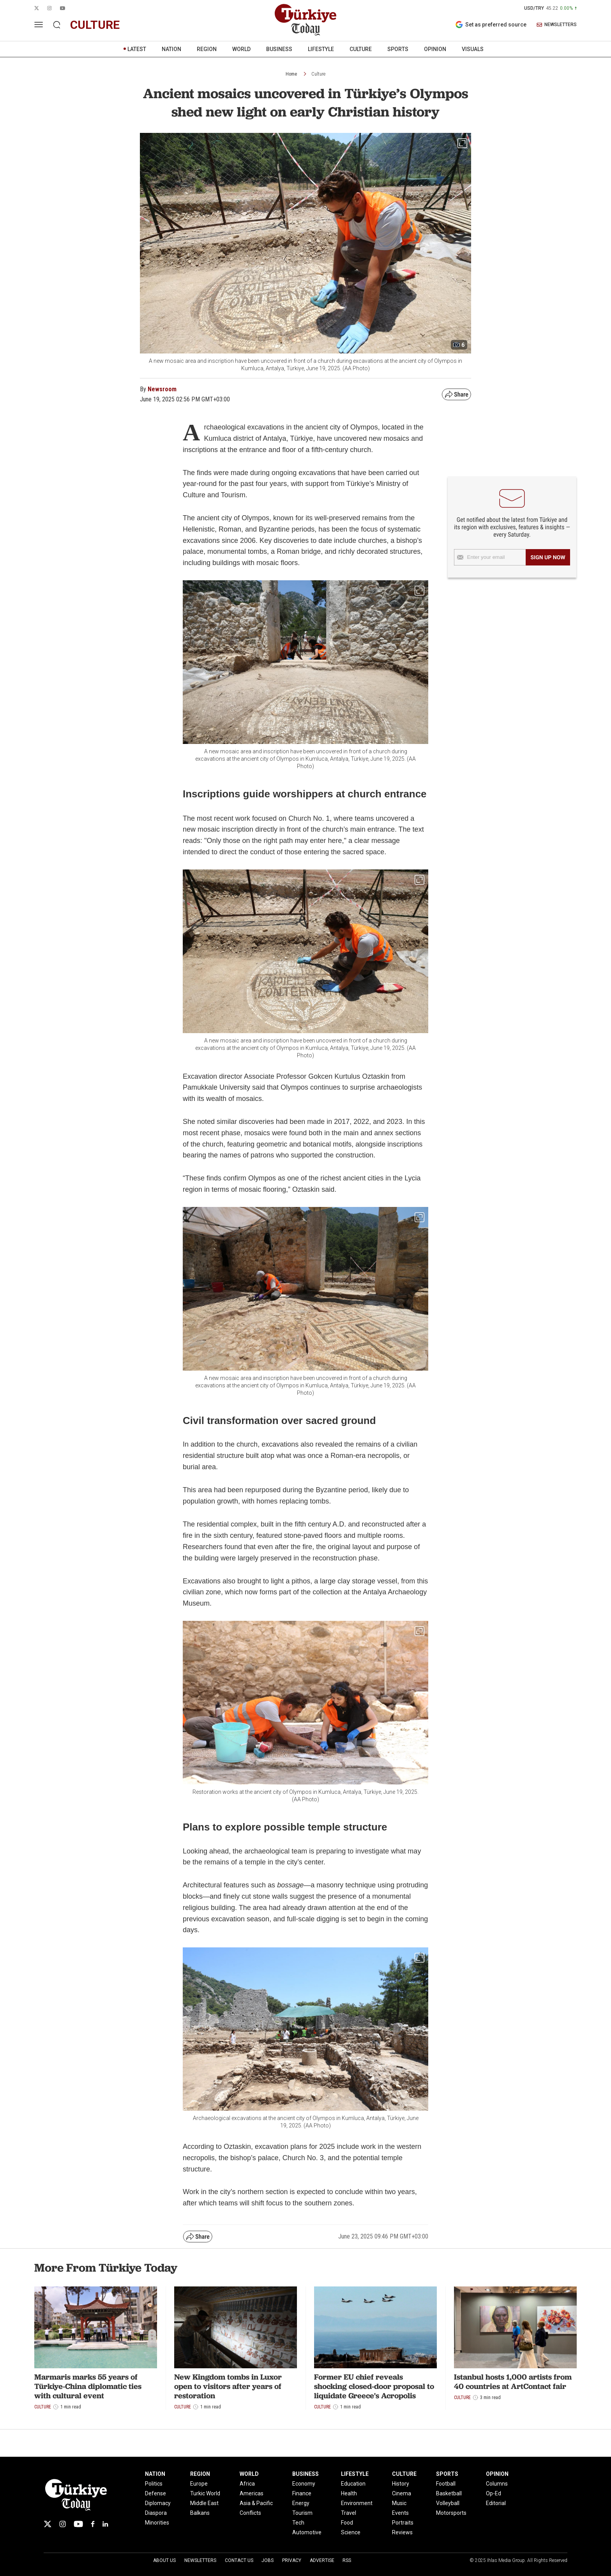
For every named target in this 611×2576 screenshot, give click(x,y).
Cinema (401, 2493)
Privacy (291, 2560)
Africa (247, 2484)
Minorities (157, 2523)
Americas (251, 2493)
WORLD (241, 49)
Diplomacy (158, 2503)
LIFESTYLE (321, 49)
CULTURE (361, 49)
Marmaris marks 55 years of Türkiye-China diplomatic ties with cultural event (87, 2386)
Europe (199, 2484)
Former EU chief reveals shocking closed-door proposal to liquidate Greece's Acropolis (374, 2386)
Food (347, 2523)
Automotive (306, 2532)
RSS (347, 2560)
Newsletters (200, 2560)
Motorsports (451, 2513)
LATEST (136, 49)
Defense (155, 2493)
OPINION (435, 49)
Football (446, 2484)
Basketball (449, 2493)
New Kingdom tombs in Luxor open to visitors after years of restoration (228, 2386)
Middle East (204, 2503)
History (400, 2484)
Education (353, 2484)
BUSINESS (279, 49)
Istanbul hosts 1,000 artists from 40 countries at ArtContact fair (513, 2381)
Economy (303, 2484)
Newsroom (162, 389)
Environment (357, 2503)
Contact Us (239, 2560)
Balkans (200, 2513)
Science (350, 2532)
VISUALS (473, 49)
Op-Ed (493, 2493)
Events (400, 2513)
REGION (207, 49)
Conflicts (250, 2513)
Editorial (496, 2503)
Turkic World (205, 2493)
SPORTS (397, 49)
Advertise (322, 2560)
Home (291, 74)
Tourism (302, 2513)
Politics (153, 2484)
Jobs (267, 2560)
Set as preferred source (490, 24)
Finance (301, 2493)
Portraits (402, 2523)
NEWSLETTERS (557, 25)
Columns (497, 2484)
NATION (171, 49)
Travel (348, 2513)
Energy (300, 2503)
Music (399, 2503)
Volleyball (447, 2503)
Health (349, 2493)
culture (95, 25)
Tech (298, 2523)
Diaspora (156, 2513)
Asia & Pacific (256, 2503)
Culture (318, 74)
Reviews (402, 2532)
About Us (164, 2560)
